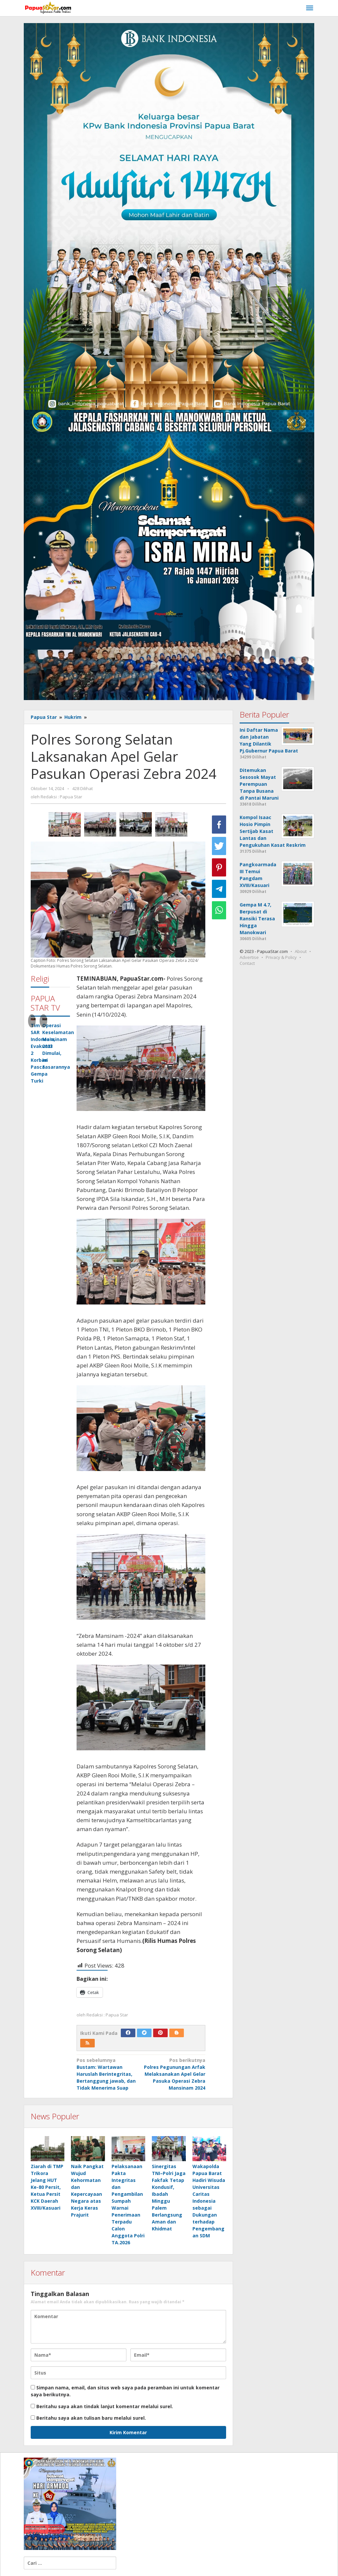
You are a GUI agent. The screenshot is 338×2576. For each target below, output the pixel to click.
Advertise (249, 957)
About (301, 951)
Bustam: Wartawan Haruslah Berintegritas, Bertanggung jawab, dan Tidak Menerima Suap (107, 2074)
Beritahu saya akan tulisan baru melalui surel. (91, 2418)
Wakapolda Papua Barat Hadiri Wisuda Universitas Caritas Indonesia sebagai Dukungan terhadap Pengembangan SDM (208, 2201)
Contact (247, 963)
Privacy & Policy (281, 957)
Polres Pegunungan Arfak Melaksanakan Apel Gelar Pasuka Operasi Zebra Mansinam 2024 (174, 2074)
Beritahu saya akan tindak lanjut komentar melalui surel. (104, 2406)
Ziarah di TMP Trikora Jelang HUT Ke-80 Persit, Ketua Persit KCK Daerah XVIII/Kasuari (47, 2187)
